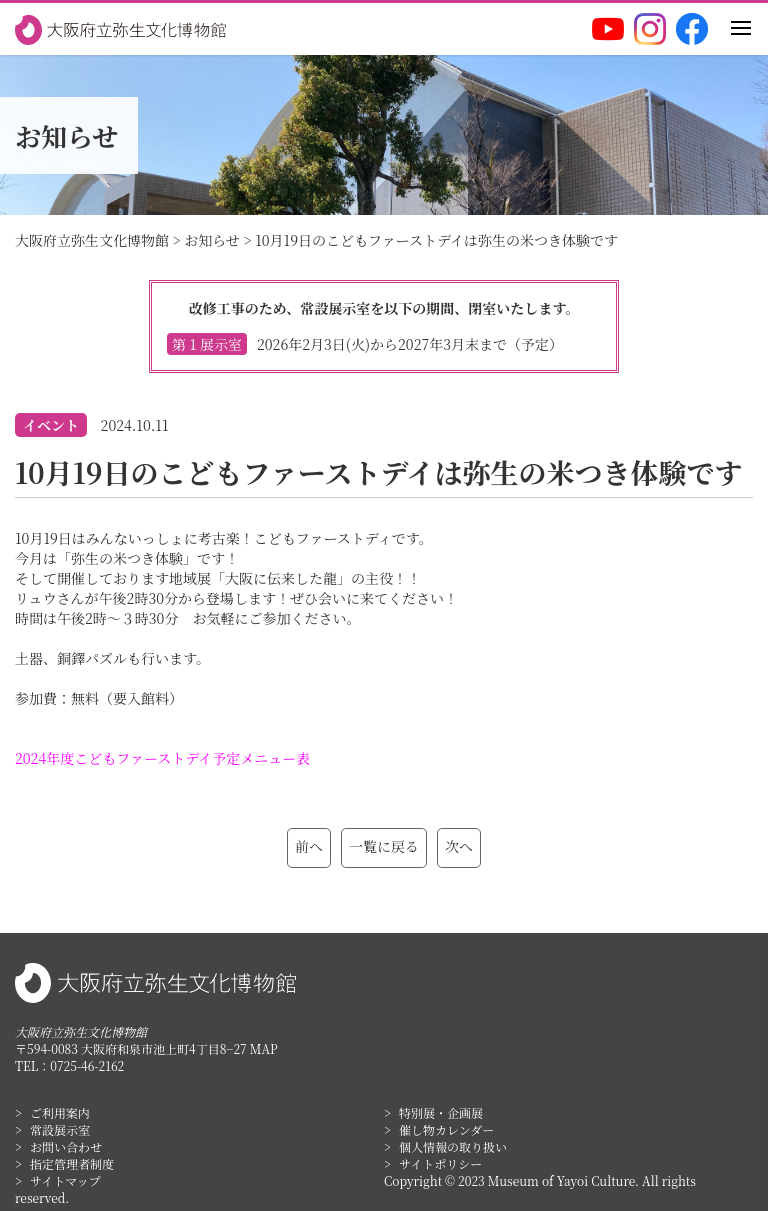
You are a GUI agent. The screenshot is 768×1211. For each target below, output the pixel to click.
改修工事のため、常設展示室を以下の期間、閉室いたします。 (384, 326)
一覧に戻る (384, 846)
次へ (459, 846)
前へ (309, 846)
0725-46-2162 (87, 1065)
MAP (264, 1048)
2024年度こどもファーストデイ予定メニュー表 (162, 758)
